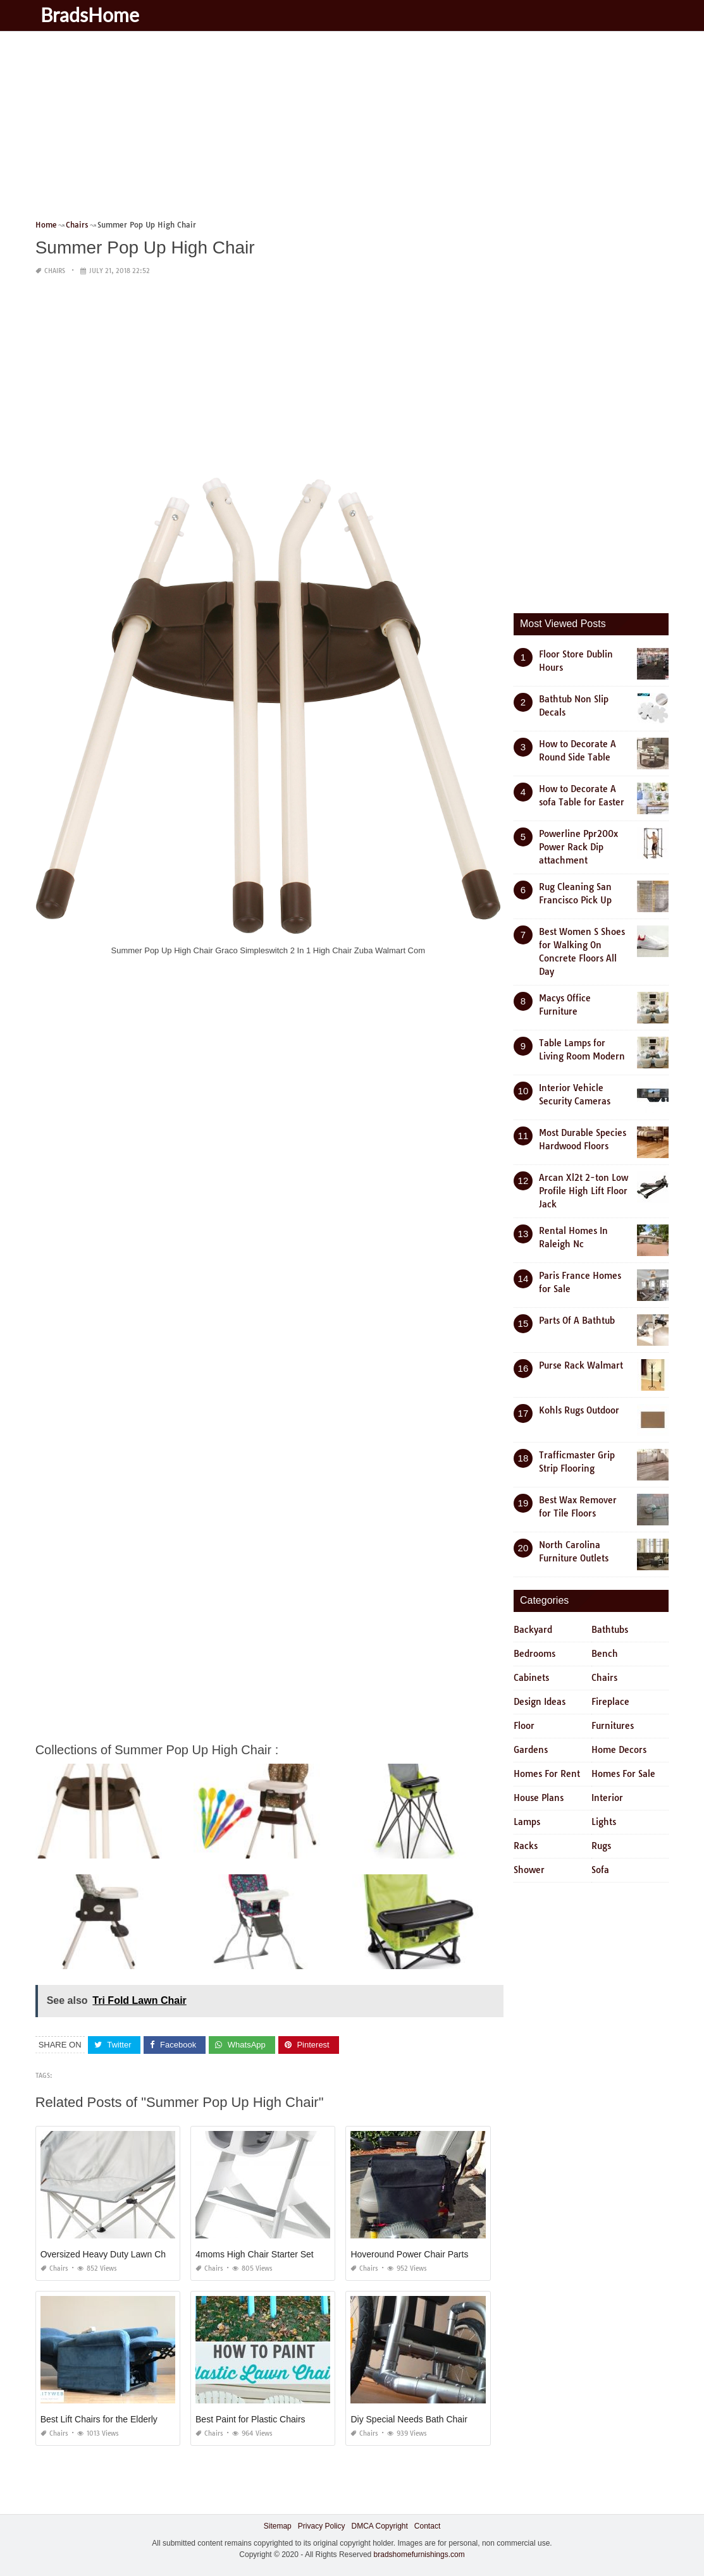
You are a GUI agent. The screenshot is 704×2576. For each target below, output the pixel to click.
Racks (526, 1846)
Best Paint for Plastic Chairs (250, 2419)
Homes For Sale (623, 1773)
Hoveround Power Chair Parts (409, 2254)
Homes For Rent (547, 1773)
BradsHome (91, 14)
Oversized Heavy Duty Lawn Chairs (110, 2254)
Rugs (601, 1846)
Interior (607, 1798)
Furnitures (612, 1725)
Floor (524, 1725)
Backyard (533, 1629)
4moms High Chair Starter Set (254, 2254)
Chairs (54, 271)
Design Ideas (539, 1701)
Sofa (600, 1870)
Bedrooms (534, 1653)
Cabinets (531, 1677)
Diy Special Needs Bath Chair (408, 2419)
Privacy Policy (321, 2526)
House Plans (539, 1798)
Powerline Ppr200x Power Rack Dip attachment (578, 847)
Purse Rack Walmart (581, 1365)
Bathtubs (609, 1629)
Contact (427, 2526)
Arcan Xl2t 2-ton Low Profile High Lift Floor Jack (583, 1191)
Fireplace (610, 1701)
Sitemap (278, 2526)
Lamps (527, 1822)
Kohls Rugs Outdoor (579, 1410)
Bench (604, 1653)
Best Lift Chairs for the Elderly (98, 2419)
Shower (529, 1870)
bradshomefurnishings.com (419, 2554)
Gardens (531, 1749)
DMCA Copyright (379, 2526)
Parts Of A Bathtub (577, 1320)
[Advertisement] (352, 129)
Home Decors (618, 1749)
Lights (603, 1822)
